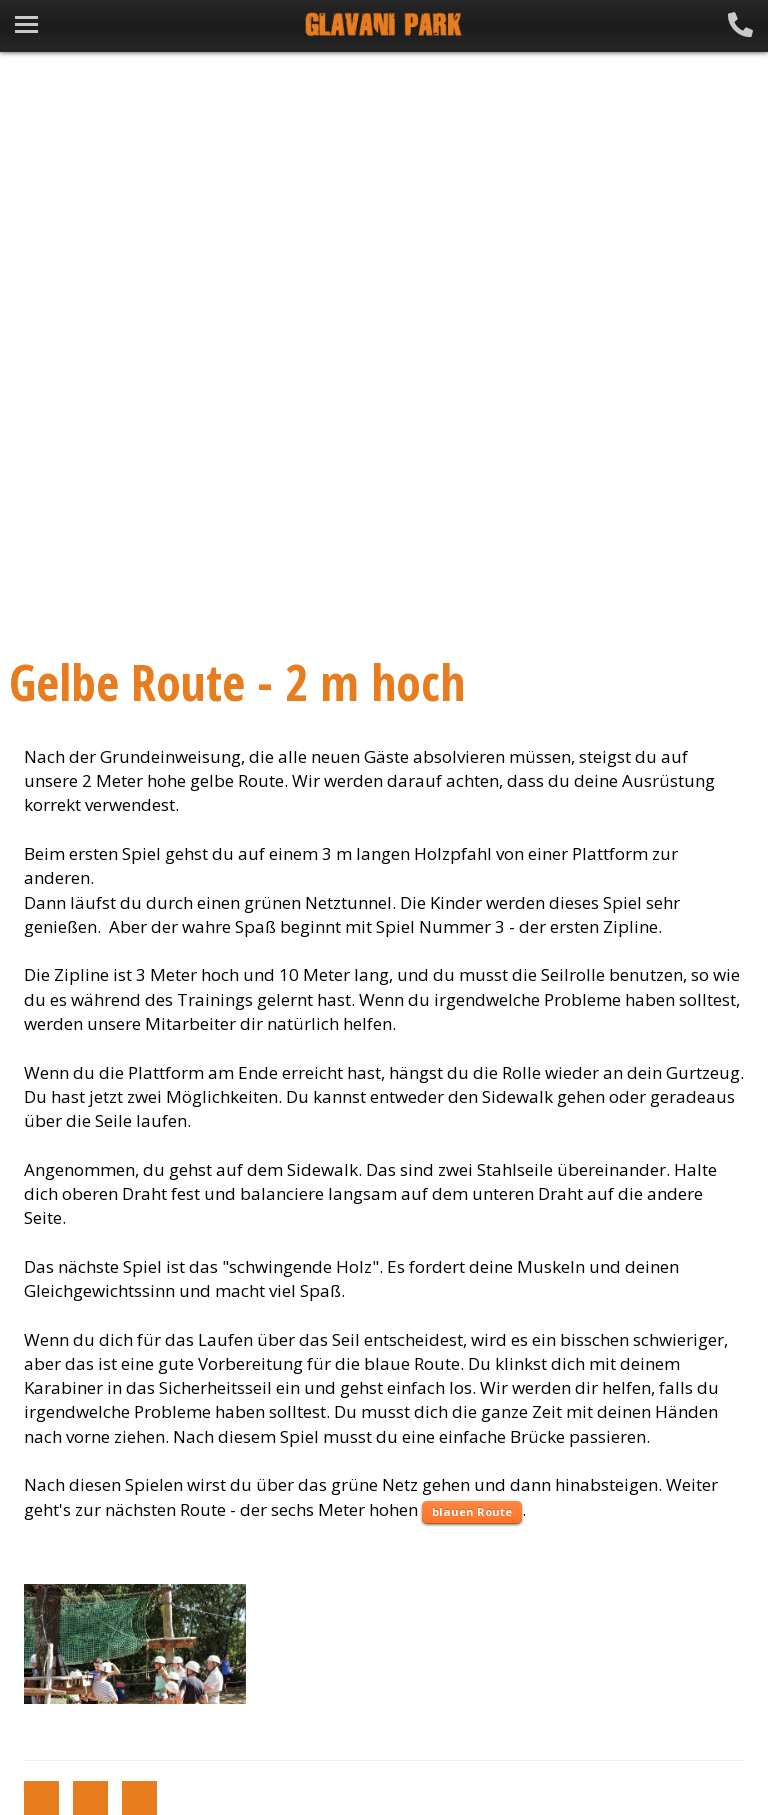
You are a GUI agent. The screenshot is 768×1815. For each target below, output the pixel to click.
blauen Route (472, 1511)
